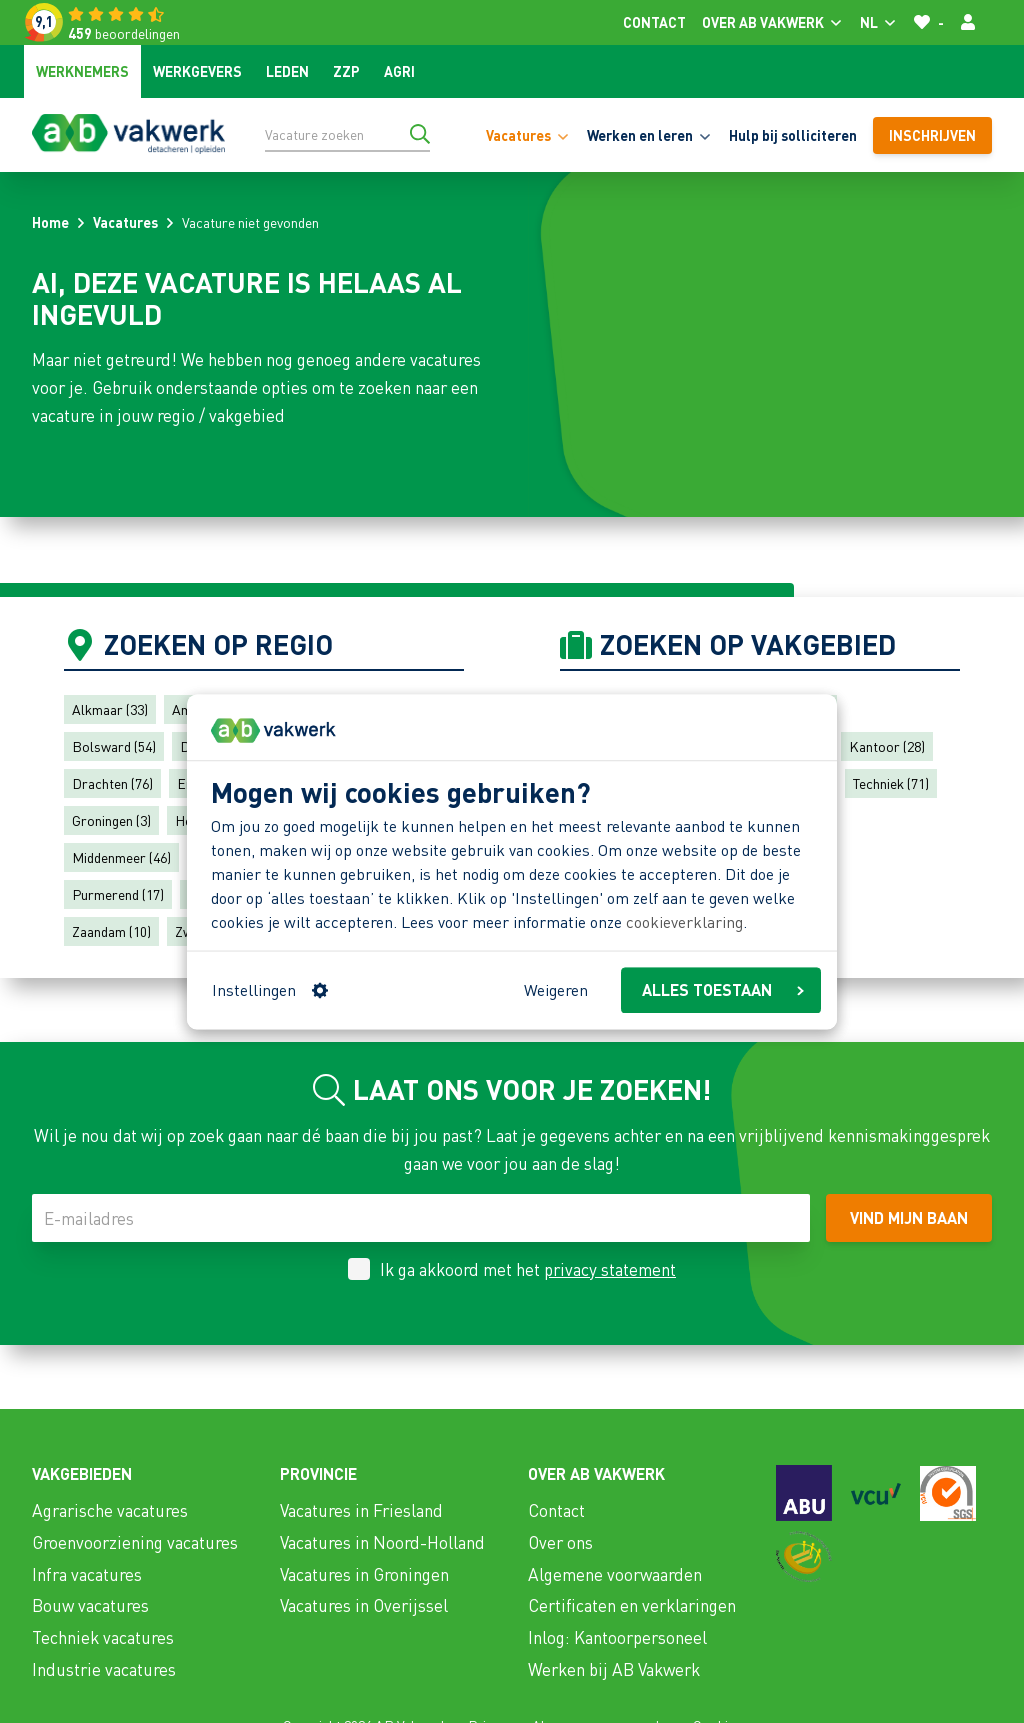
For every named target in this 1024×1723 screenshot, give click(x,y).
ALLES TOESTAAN (723, 989)
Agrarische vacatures (110, 1510)
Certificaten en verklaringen (632, 1605)
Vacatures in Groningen (364, 1574)
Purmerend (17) (118, 894)
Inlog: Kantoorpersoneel (617, 1637)
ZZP (346, 71)
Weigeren (556, 989)
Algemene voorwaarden (615, 1574)
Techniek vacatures (103, 1637)
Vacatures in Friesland (361, 1510)
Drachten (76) (112, 783)
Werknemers (82, 71)
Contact (654, 22)
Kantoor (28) (887, 746)
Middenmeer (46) (121, 857)
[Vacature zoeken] (347, 134)
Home (50, 222)
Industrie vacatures (104, 1669)
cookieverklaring (684, 922)
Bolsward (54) (114, 746)
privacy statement (610, 1269)
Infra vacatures (87, 1574)
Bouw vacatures (90, 1605)
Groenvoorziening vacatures (135, 1542)
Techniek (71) (891, 783)
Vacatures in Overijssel (364, 1605)
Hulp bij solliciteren (793, 135)
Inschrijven (932, 135)
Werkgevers (197, 71)
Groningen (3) (111, 820)
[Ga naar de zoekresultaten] (420, 134)
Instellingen (270, 989)
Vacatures (125, 222)
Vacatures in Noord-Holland (382, 1542)
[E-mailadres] (421, 1218)
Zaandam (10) (111, 931)
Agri (399, 71)
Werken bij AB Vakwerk (614, 1669)
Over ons (560, 1542)
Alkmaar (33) (110, 709)
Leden (287, 71)
